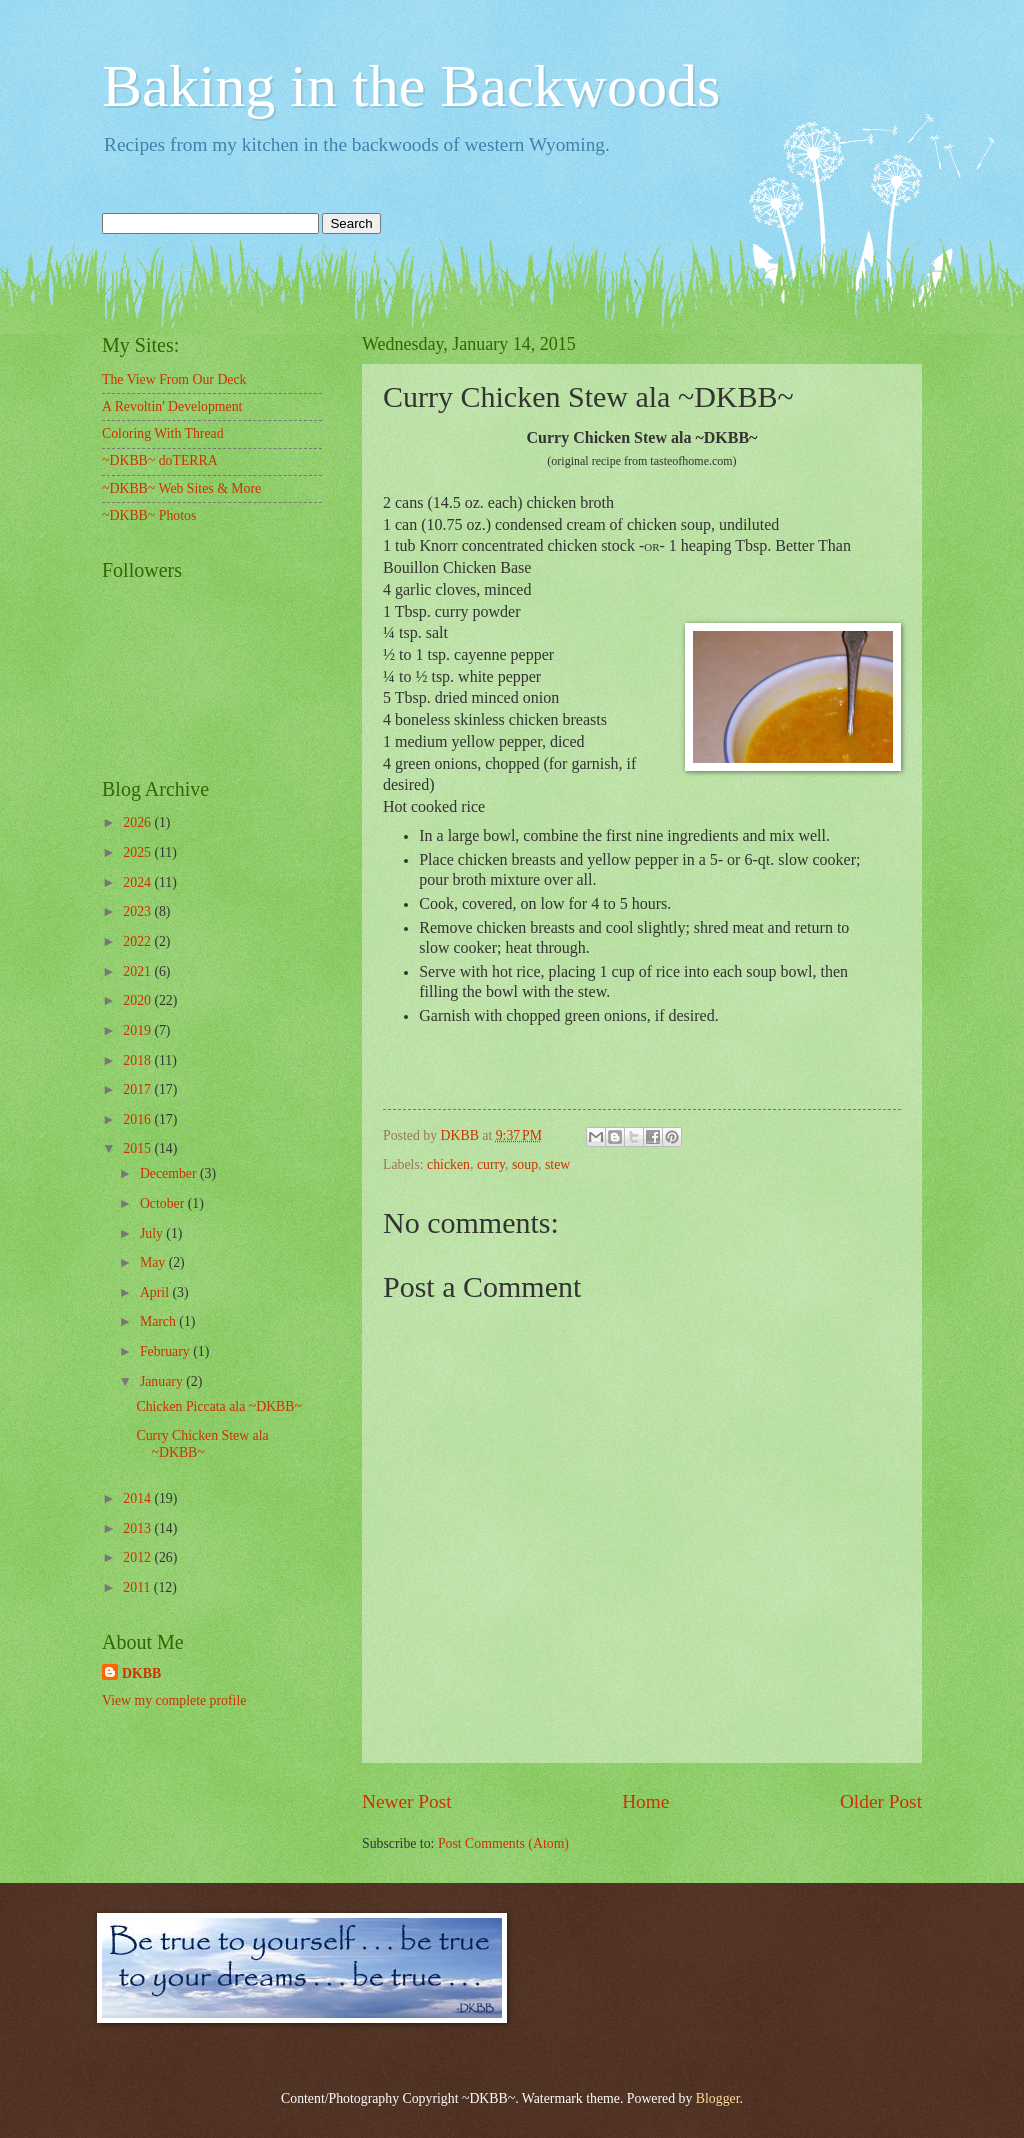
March (159, 1321)
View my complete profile (174, 1700)
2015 (138, 1148)
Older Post (881, 1801)
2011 (138, 1587)
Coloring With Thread (163, 433)
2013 (138, 1528)
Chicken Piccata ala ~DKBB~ (219, 1406)
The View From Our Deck (174, 379)
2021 (138, 971)
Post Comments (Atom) (503, 1843)
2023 (138, 911)
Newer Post (407, 1801)
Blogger (718, 2098)
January (163, 1381)
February (166, 1351)
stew (557, 1164)
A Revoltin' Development (172, 406)
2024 (138, 882)
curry (491, 1164)
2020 (138, 1000)
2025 (138, 852)
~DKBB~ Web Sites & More (181, 488)
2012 (138, 1557)
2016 (138, 1119)
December (170, 1173)
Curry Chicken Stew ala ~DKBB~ (202, 1444)
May (154, 1262)
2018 (138, 1060)
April (156, 1292)
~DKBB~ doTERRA (160, 460)
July (153, 1233)
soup (525, 1164)
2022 (138, 941)
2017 (138, 1089)
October (164, 1203)
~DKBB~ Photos (149, 515)
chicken (448, 1164)
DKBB (141, 1673)
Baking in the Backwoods (411, 86)
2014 (138, 1498)
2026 (138, 822)
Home (645, 1801)
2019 (138, 1030)
